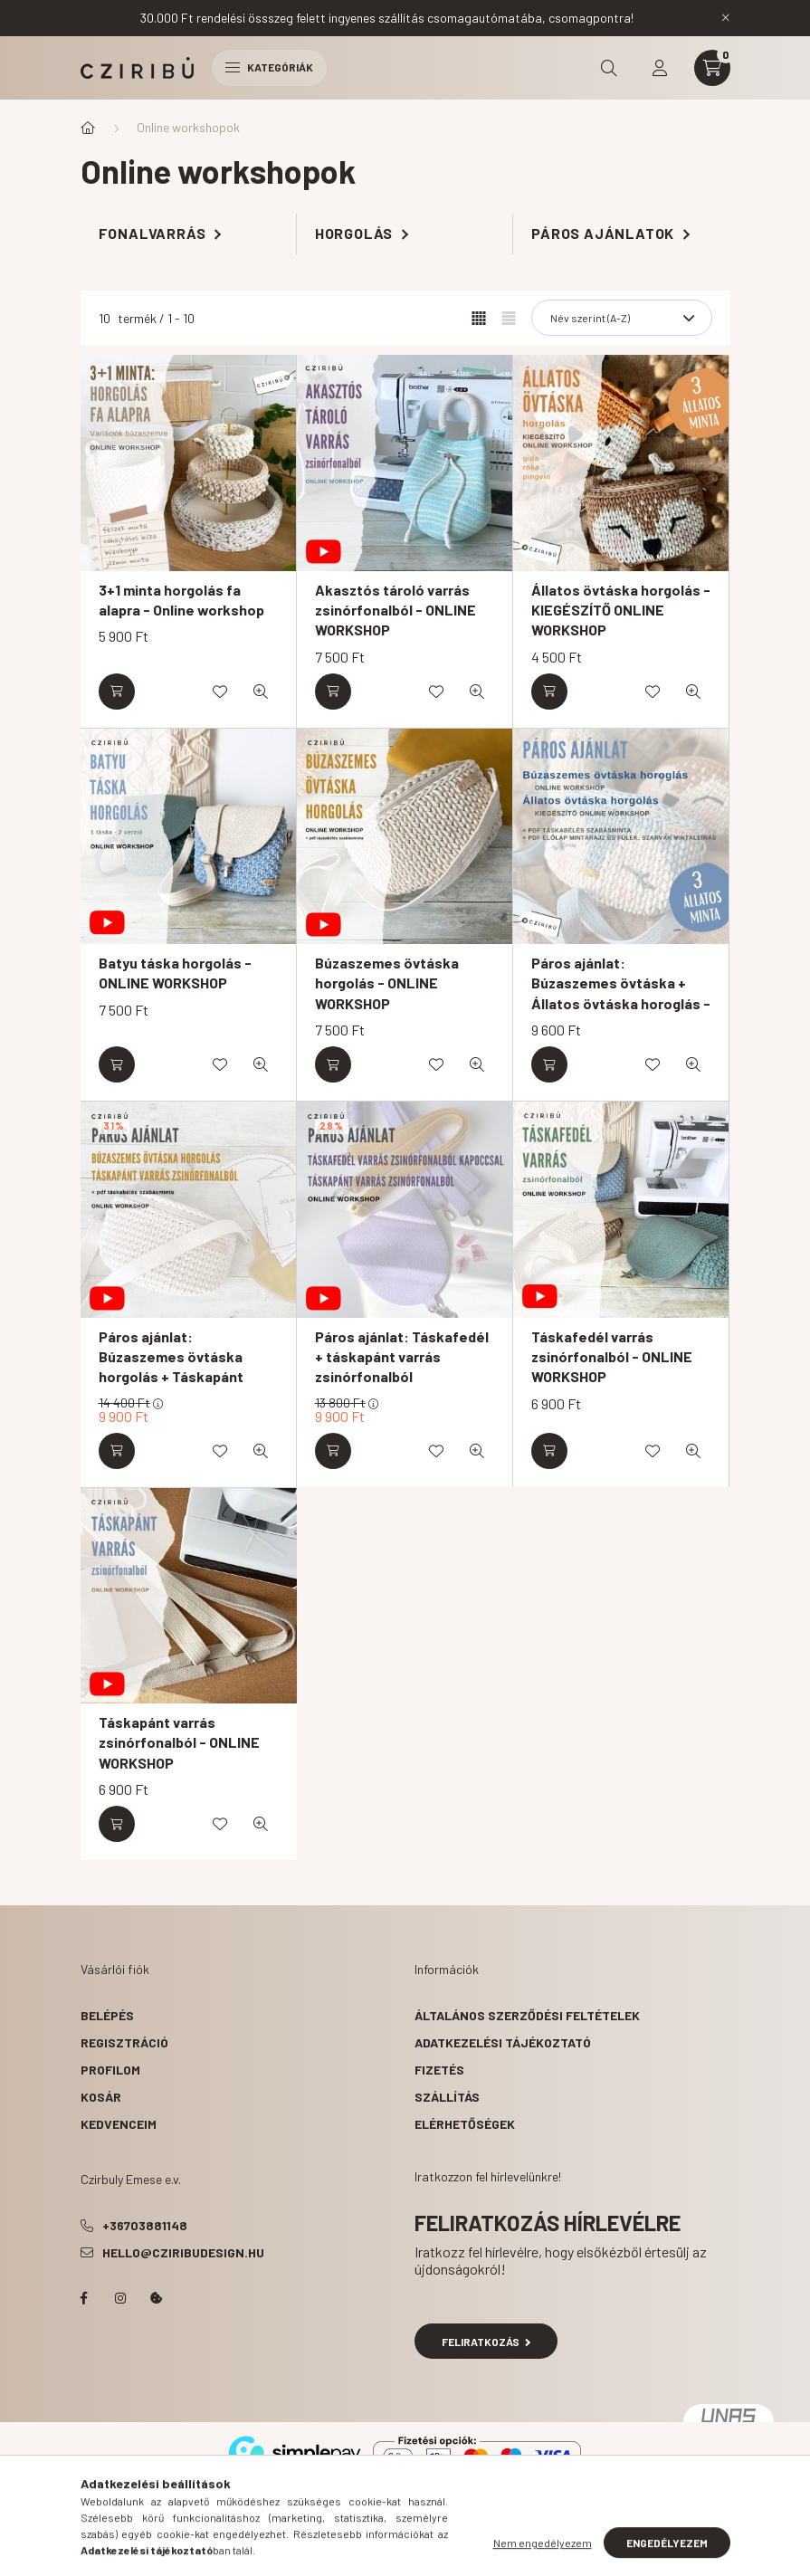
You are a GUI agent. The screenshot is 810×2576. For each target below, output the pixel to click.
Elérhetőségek (465, 2124)
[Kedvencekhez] (220, 691)
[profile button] (660, 68)
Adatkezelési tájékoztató (503, 2042)
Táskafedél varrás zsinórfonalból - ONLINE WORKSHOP (611, 1357)
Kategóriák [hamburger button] (269, 67)
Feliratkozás (486, 2341)
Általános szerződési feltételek (527, 2015)
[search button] (609, 68)
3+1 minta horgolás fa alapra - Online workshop (181, 599)
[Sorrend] (621, 318)
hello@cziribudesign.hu (183, 2252)
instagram (120, 2298)
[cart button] (712, 68)
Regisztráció (124, 2042)
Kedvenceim (119, 2124)
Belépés (107, 2015)
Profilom (110, 2069)
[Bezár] (725, 18)
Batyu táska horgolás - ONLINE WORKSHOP (175, 972)
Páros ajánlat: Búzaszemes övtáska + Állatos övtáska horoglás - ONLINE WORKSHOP (620, 993)
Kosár (101, 2096)
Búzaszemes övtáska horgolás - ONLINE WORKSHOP (387, 983)
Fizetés (439, 2069)
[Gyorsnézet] (261, 691)
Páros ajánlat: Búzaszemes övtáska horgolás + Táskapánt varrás (171, 1367)
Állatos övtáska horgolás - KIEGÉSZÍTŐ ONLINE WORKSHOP (620, 610)
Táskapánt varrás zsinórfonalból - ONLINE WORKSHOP (179, 1742)
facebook (84, 2298)
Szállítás (447, 2096)
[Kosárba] (117, 691)
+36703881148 (144, 2225)
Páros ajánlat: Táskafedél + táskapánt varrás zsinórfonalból (402, 1357)
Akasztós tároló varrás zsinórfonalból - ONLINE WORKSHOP (395, 610)
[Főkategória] (88, 128)
